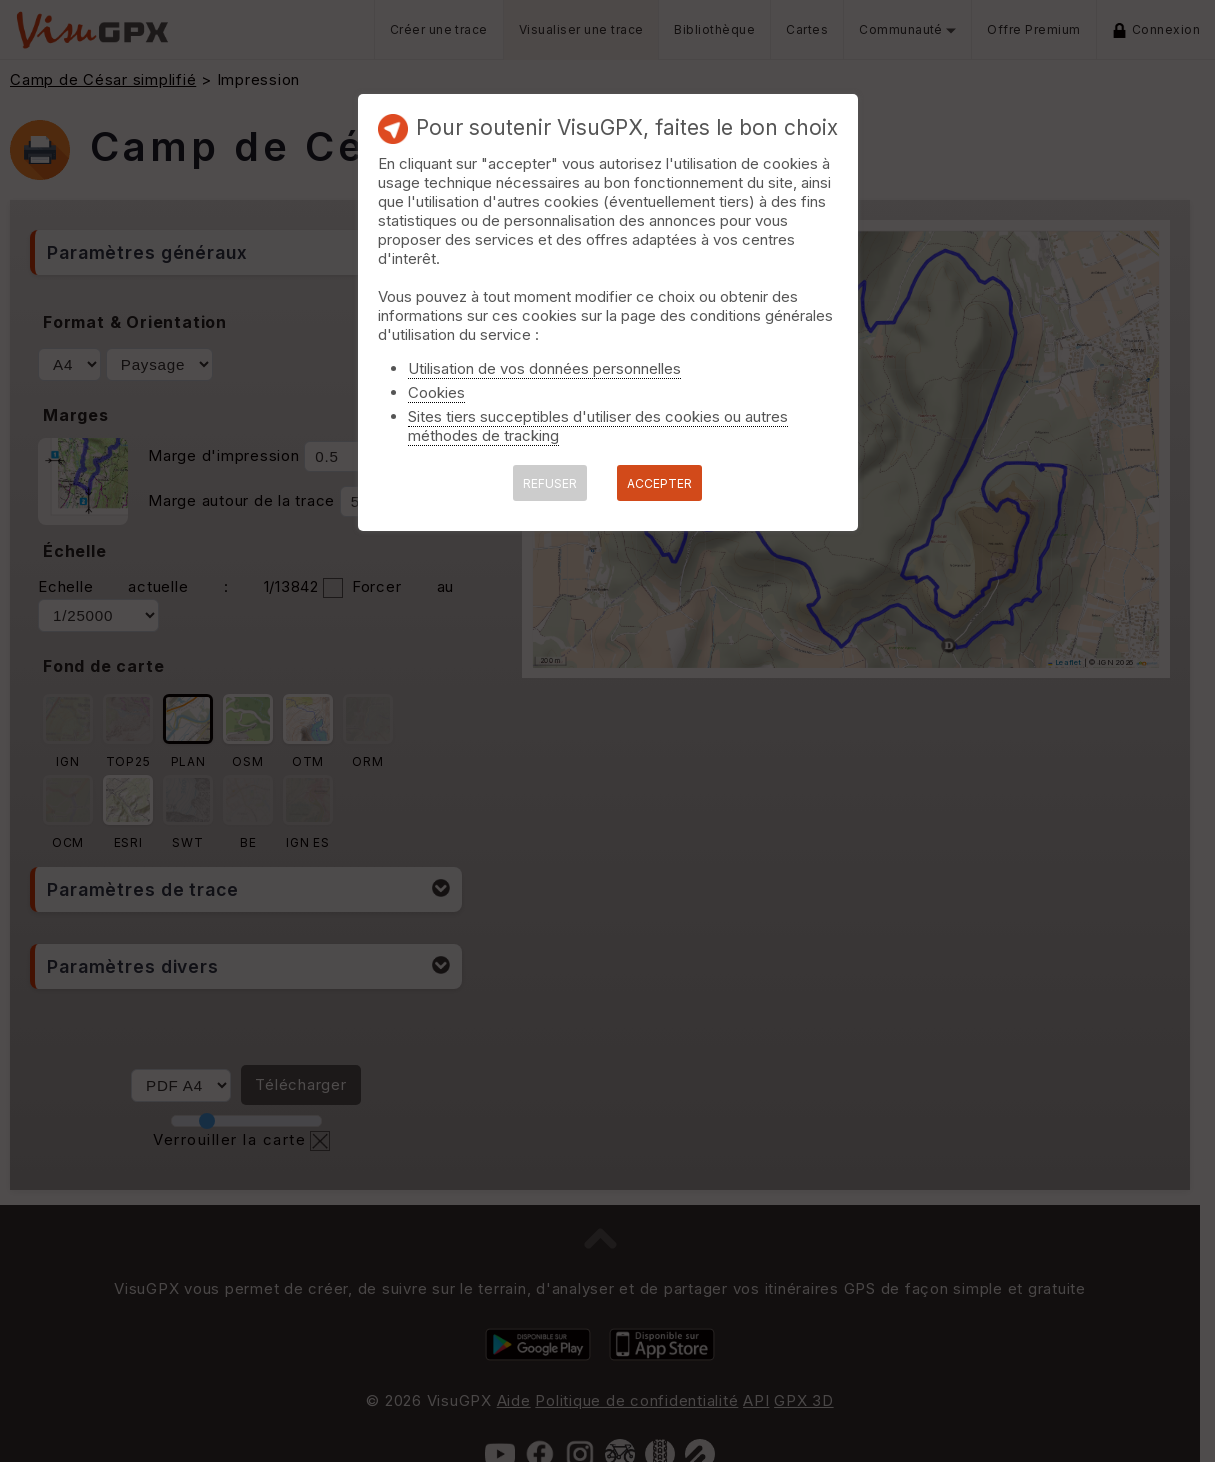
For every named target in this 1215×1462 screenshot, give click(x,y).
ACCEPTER (659, 483)
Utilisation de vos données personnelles (544, 368)
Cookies (436, 392)
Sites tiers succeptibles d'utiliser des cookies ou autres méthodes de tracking (598, 426)
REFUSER (550, 483)
